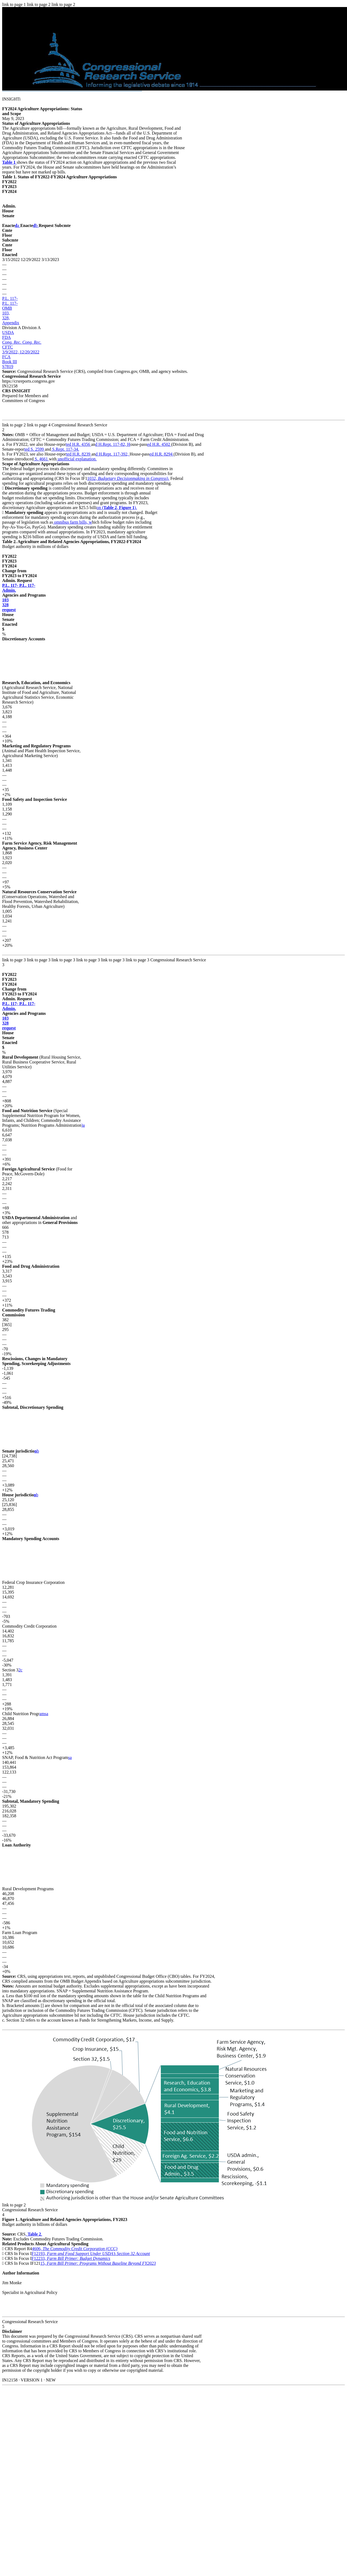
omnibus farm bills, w (72, 522)
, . (33, 2234)
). (128, 507)
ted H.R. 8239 (78, 454)
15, (98, 2263)
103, (6, 313)
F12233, (71, 2258)
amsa (43, 1713)
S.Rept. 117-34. (65, 449)
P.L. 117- (10, 298)
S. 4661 (41, 459)
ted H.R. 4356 (78, 444)
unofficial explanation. (77, 459)
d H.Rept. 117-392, (113, 454)
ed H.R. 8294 (161, 454)
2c (20, 1670)
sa (70, 1757)
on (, (108, 507)
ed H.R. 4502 (159, 444)
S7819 (7, 366)
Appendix (10, 322)
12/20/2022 (29, 352)
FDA (6, 337)
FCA (6, 356)
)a (83, 1125)
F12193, (91, 2253)
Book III (9, 361)
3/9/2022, (11, 352)
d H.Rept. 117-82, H (112, 444)
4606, (74, 2248)
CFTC (7, 347)
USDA (8, 332)
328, (6, 318)
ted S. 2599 (34, 449)
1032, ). (128, 478)
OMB (7, 308)
